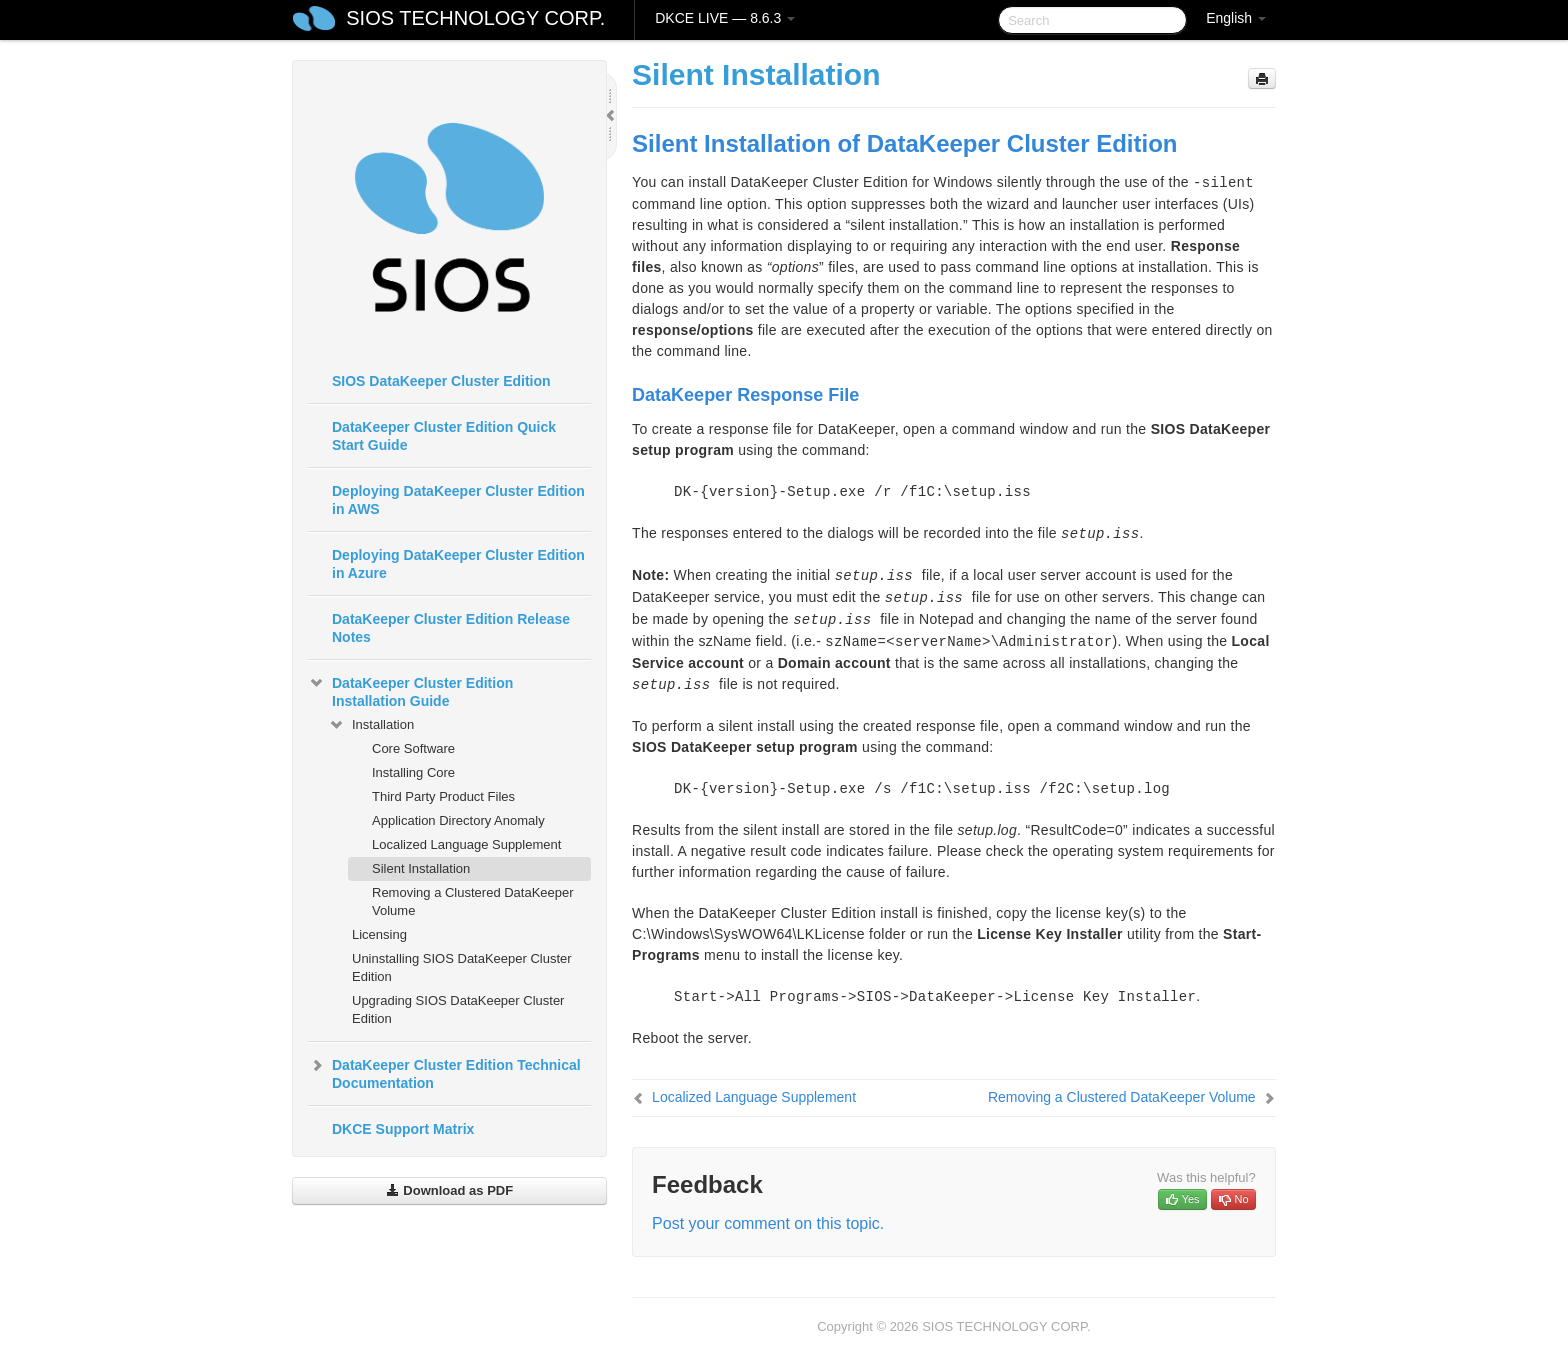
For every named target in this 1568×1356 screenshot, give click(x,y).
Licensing (379, 934)
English (1236, 18)
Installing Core (413, 772)
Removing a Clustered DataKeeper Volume (473, 901)
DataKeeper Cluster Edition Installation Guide (410, 690)
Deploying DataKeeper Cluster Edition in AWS (458, 500)
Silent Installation (421, 868)
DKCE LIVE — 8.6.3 (725, 18)
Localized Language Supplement (466, 844)
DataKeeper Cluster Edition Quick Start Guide (444, 436)
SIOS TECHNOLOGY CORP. (475, 18)
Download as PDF (449, 1190)
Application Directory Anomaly (458, 820)
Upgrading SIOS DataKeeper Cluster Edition (458, 1009)
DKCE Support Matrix (403, 1129)
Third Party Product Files (443, 796)
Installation (371, 725)
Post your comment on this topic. (768, 1223)
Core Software (413, 748)
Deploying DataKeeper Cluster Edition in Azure (458, 564)
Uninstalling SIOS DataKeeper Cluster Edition (462, 967)
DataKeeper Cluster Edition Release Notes (451, 628)
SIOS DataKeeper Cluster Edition (441, 381)
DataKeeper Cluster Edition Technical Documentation (444, 1072)
